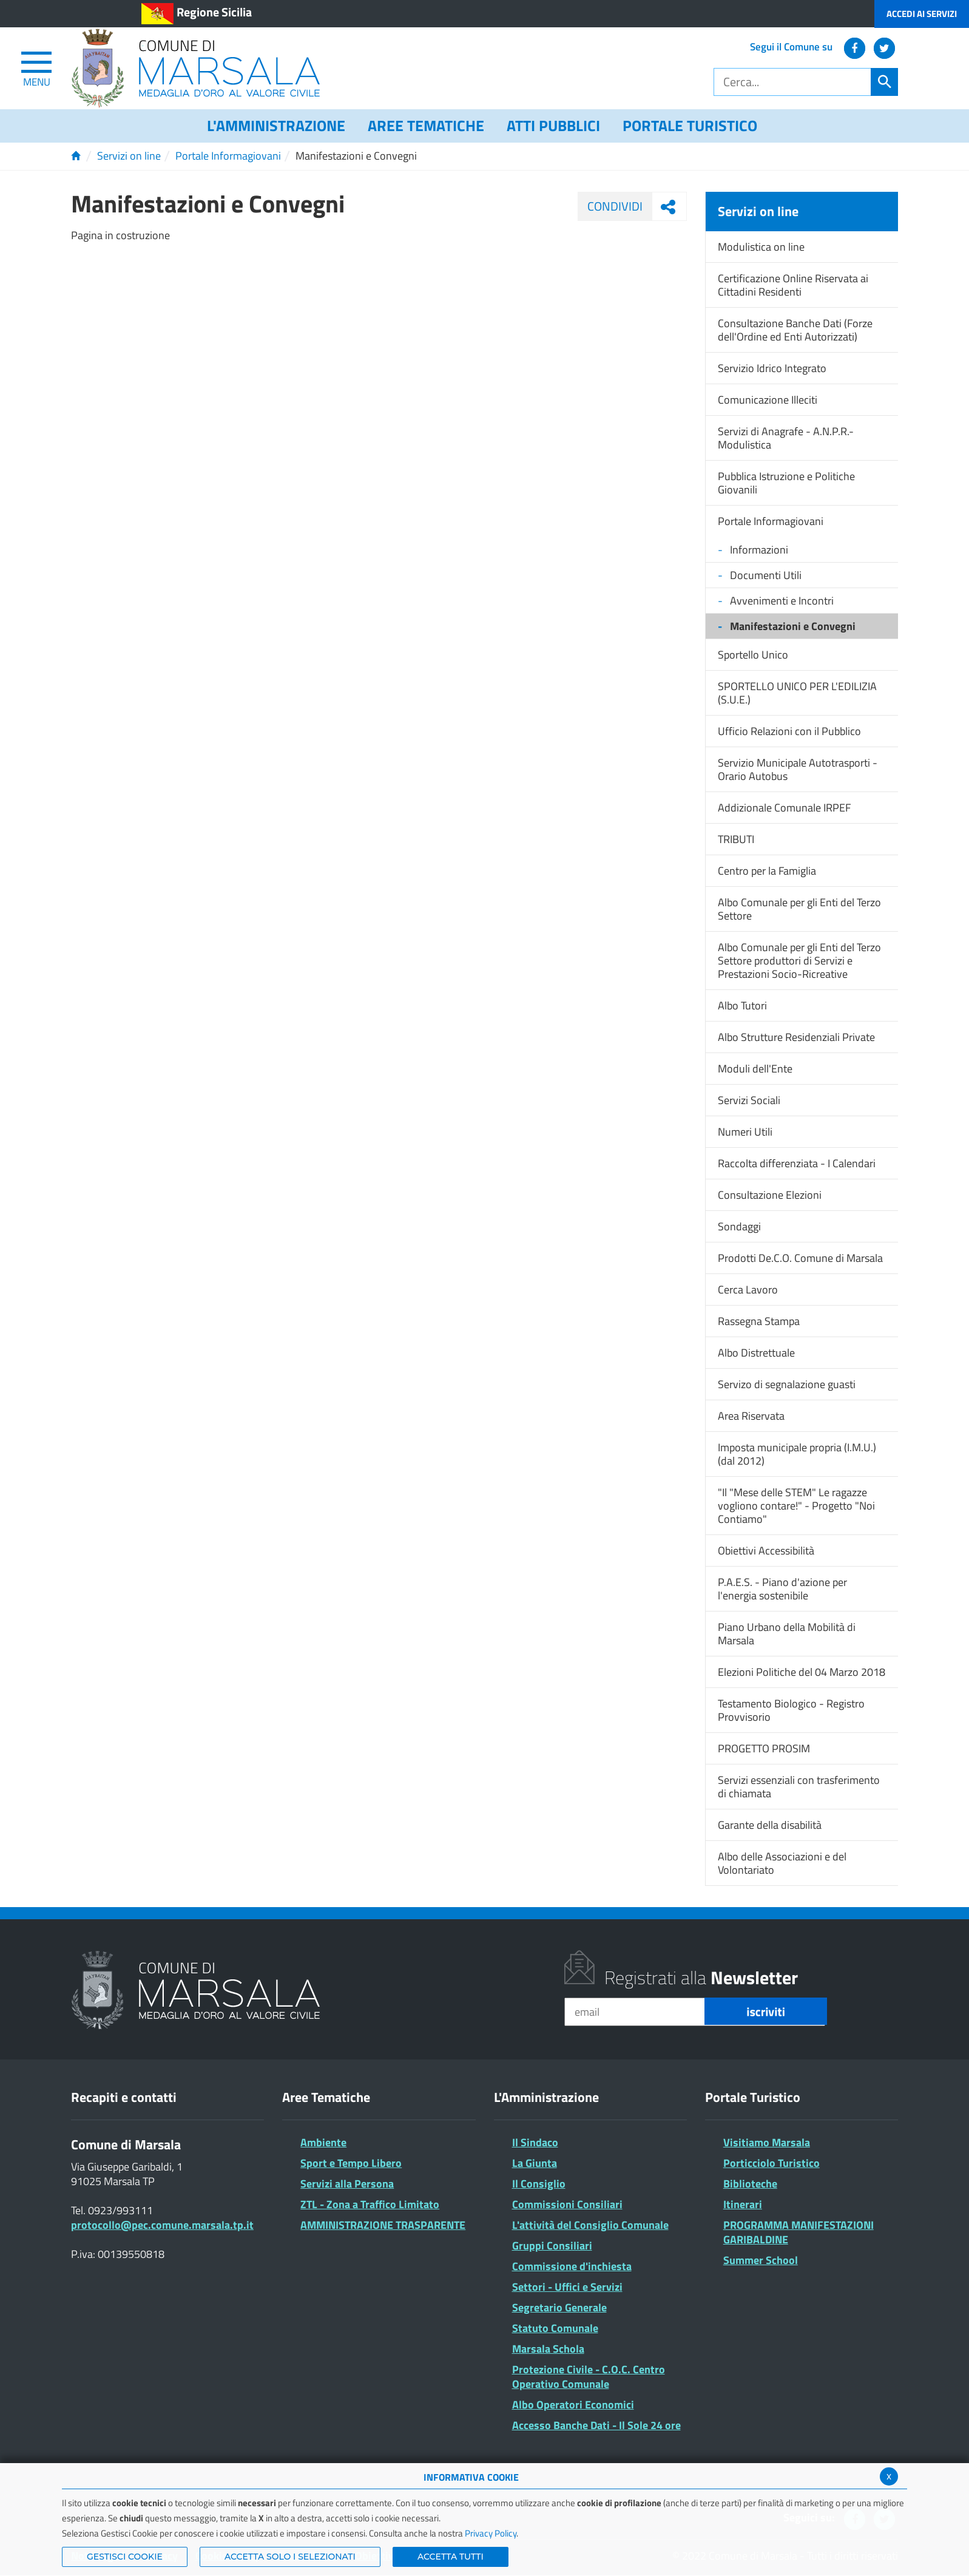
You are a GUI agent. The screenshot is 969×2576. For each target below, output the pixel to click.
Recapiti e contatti (124, 2097)
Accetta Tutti (450, 2556)
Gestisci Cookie (125, 2556)
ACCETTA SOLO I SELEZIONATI (290, 2556)
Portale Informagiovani (228, 155)
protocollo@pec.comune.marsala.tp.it (162, 2225)
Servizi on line (129, 155)
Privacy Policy (490, 2533)
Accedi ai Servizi (921, 14)
